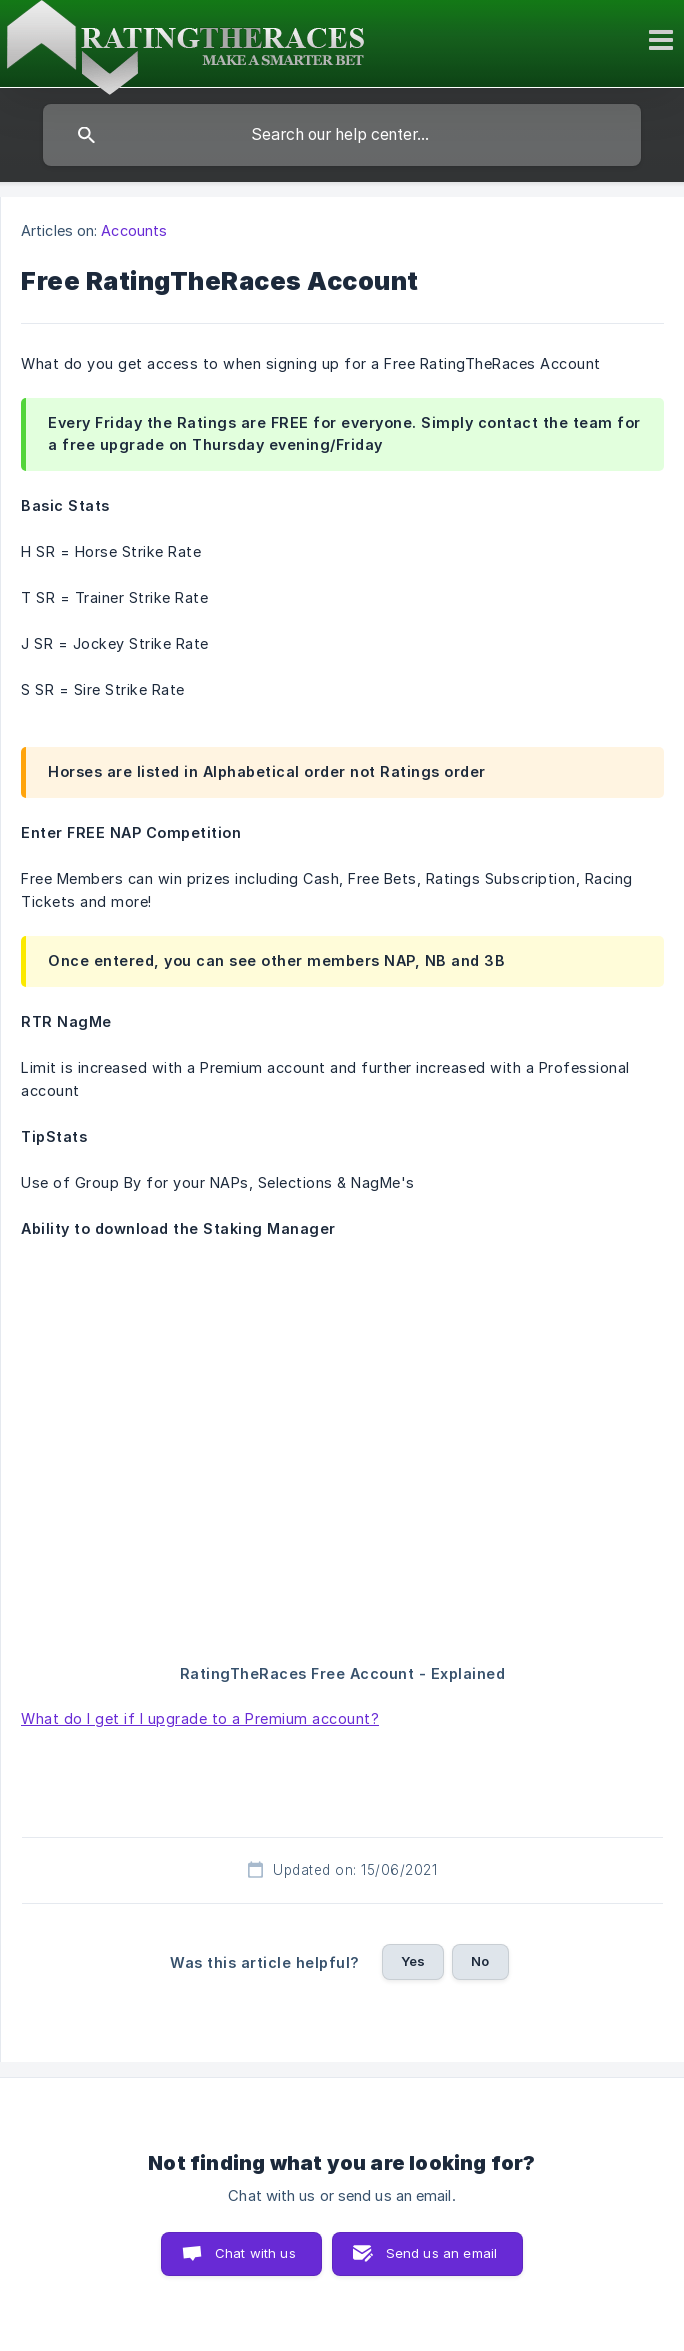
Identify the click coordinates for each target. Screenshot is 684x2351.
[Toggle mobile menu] (663, 40)
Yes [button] (413, 1961)
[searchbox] (342, 135)
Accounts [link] (134, 230)
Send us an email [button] (441, 2253)
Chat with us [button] (255, 2253)
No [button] (480, 1961)
